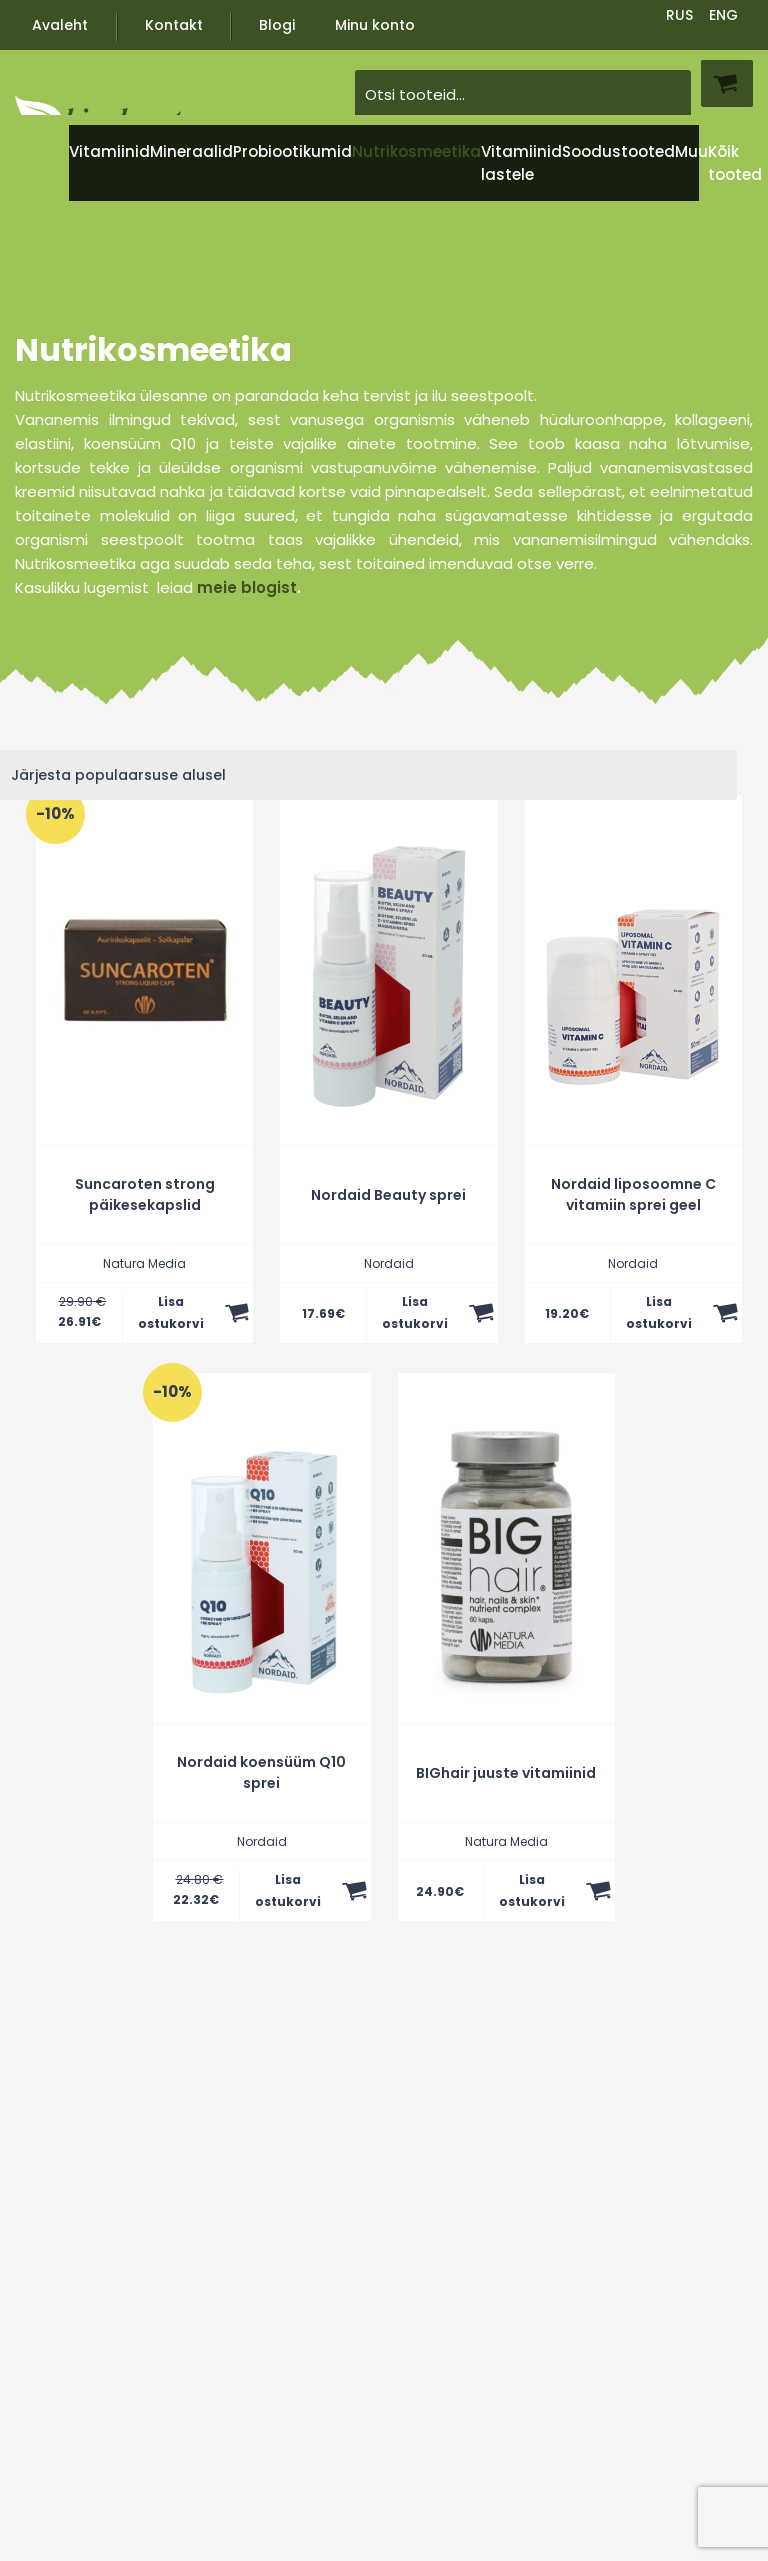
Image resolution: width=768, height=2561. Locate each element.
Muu (691, 151)
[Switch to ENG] (724, 13)
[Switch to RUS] (680, 13)
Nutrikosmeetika (416, 151)
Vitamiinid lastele (521, 163)
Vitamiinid (109, 151)
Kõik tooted (735, 163)
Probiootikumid (292, 151)
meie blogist (247, 587)
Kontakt (174, 25)
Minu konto (375, 25)
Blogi (277, 25)
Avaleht (60, 25)
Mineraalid (191, 151)
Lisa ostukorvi (171, 1312)
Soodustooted (618, 151)
